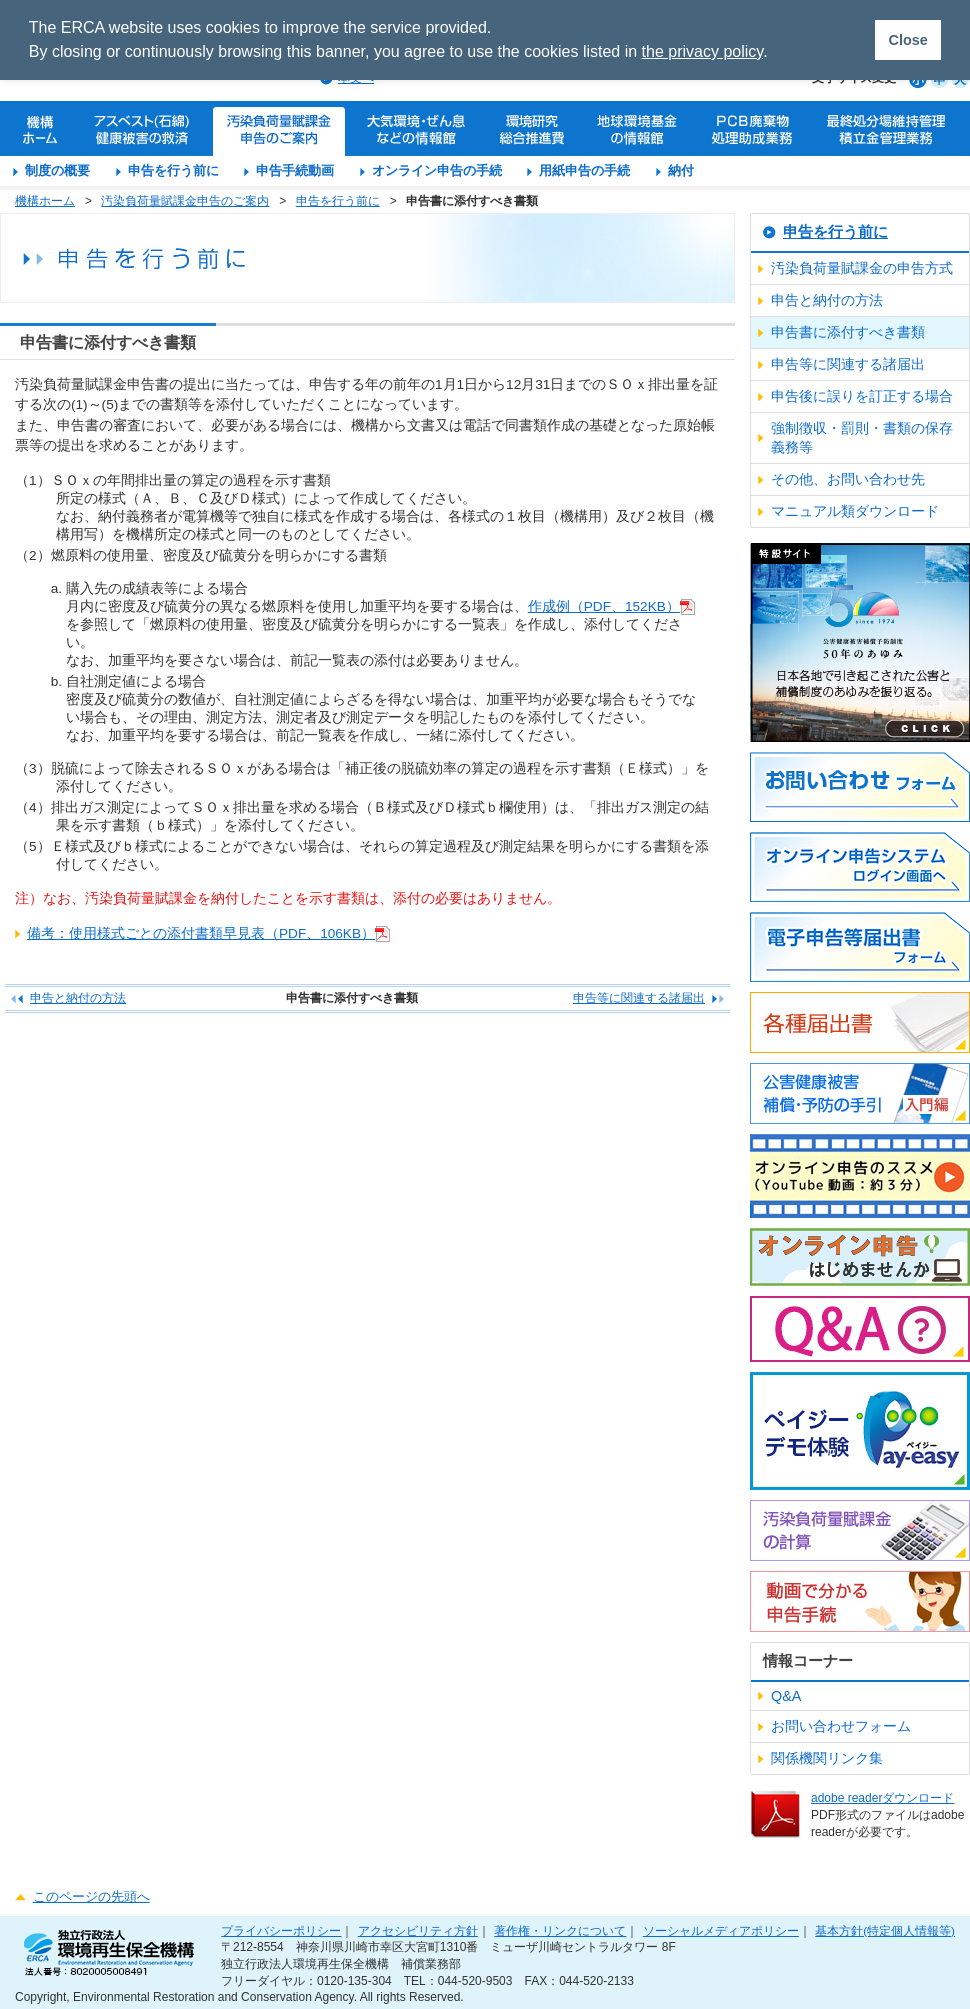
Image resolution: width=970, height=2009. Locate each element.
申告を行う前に (173, 170)
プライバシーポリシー (281, 1930)
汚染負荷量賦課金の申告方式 (862, 268)
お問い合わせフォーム (841, 1726)
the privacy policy (703, 51)
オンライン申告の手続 (437, 170)
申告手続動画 (295, 170)
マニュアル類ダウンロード (855, 511)
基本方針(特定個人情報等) (885, 1930)
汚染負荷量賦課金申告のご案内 (185, 201)
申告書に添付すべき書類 (848, 332)
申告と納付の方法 (78, 998)
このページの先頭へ (91, 1896)
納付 (681, 170)
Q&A (786, 1696)
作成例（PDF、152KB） (604, 606)
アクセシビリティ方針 (418, 1930)
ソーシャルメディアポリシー (721, 1930)
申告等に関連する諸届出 (639, 998)
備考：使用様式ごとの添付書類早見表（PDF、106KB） (201, 933)
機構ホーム (45, 201)
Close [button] (907, 40)
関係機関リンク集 (827, 1758)
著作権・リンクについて (560, 1930)
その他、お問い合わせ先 (848, 479)
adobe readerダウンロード (882, 1798)
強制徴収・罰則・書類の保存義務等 (862, 437)
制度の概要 (57, 170)
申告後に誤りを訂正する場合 (862, 396)
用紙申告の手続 (584, 170)
